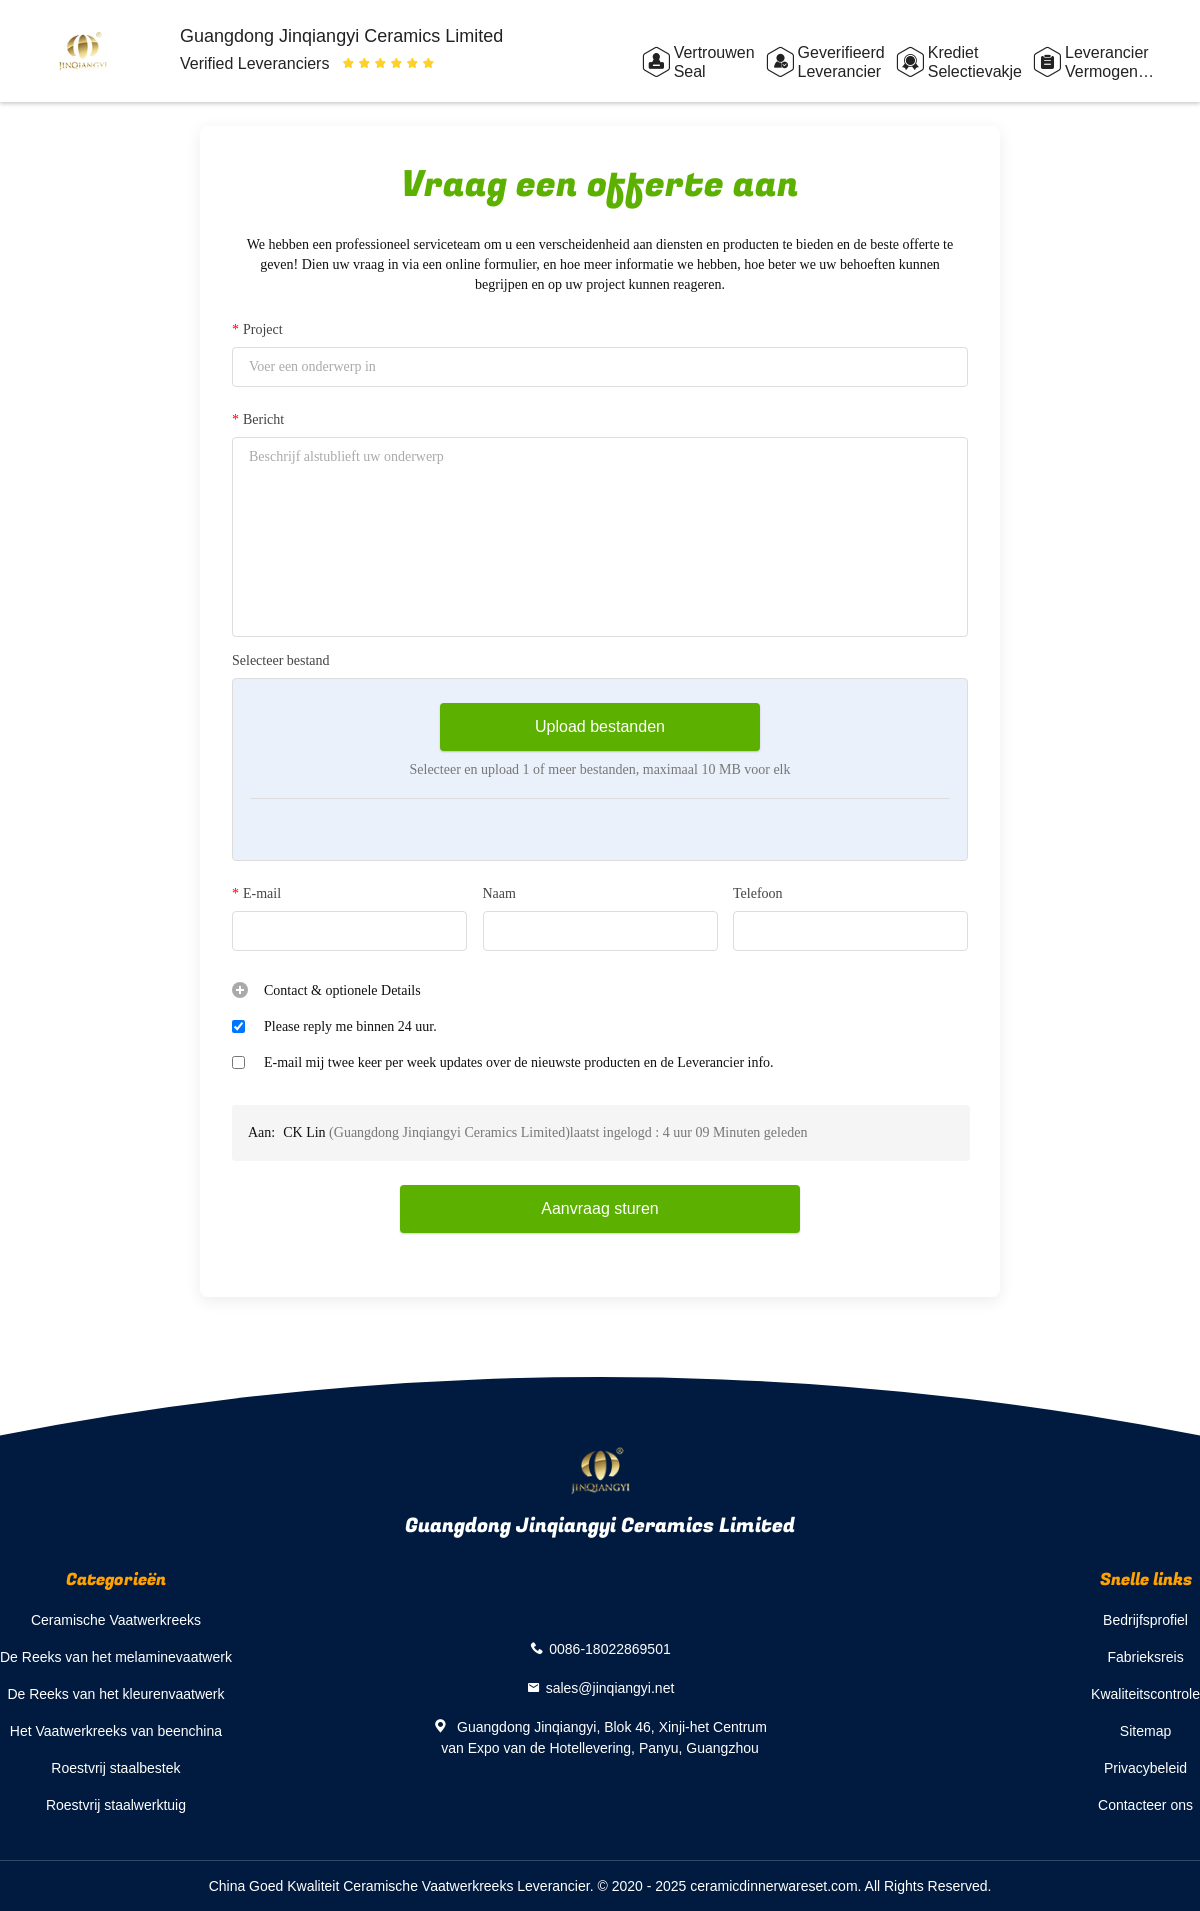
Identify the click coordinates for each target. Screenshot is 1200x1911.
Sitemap (1145, 1731)
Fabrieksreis (1145, 1657)
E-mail (256, 894)
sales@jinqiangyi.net (610, 1688)
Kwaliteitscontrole (1145, 1694)
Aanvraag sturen (599, 1208)
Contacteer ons (1145, 1805)
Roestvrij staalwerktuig (116, 1805)
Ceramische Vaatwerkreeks (116, 1620)
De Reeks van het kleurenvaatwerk (115, 1694)
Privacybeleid (1145, 1768)
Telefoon (758, 893)
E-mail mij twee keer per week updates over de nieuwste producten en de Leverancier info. (519, 1062)
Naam (499, 893)
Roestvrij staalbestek (115, 1768)
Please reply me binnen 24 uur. (350, 1026)
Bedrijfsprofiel (1145, 1620)
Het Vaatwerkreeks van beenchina (116, 1731)
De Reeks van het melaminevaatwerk (116, 1657)
